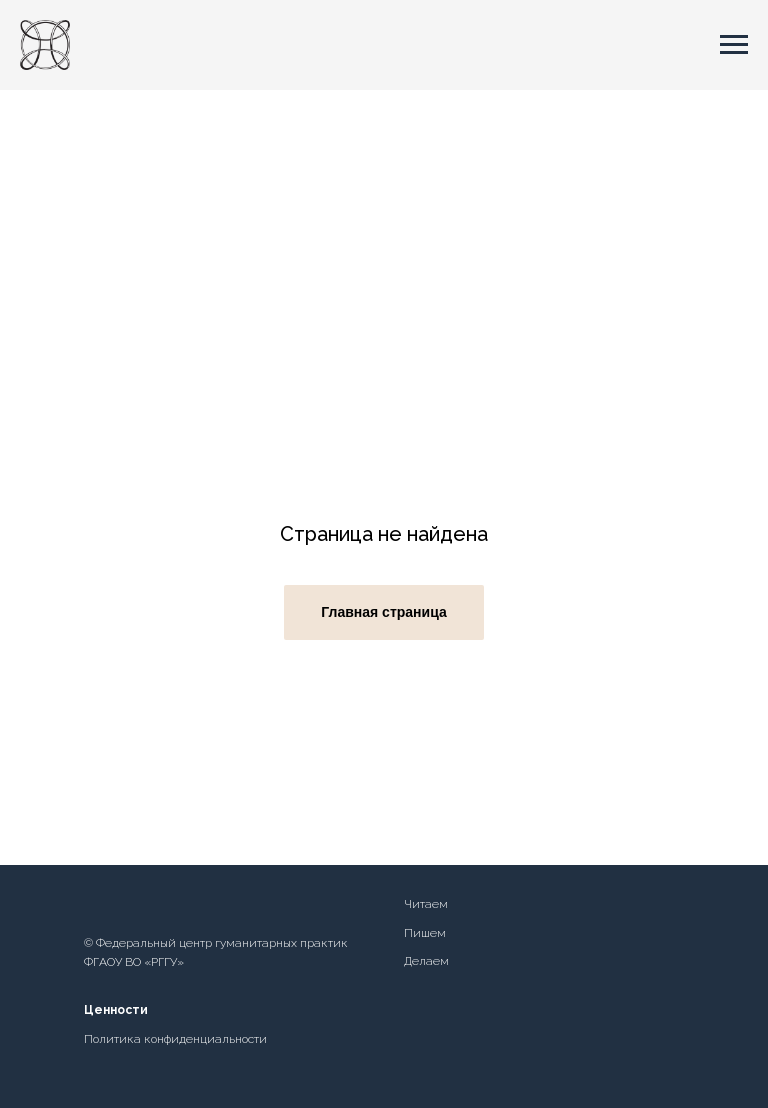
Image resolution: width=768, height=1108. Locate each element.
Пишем (425, 933)
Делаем (426, 961)
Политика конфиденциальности (175, 1039)
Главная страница (383, 612)
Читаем (426, 904)
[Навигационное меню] (734, 45)
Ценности (116, 1010)
